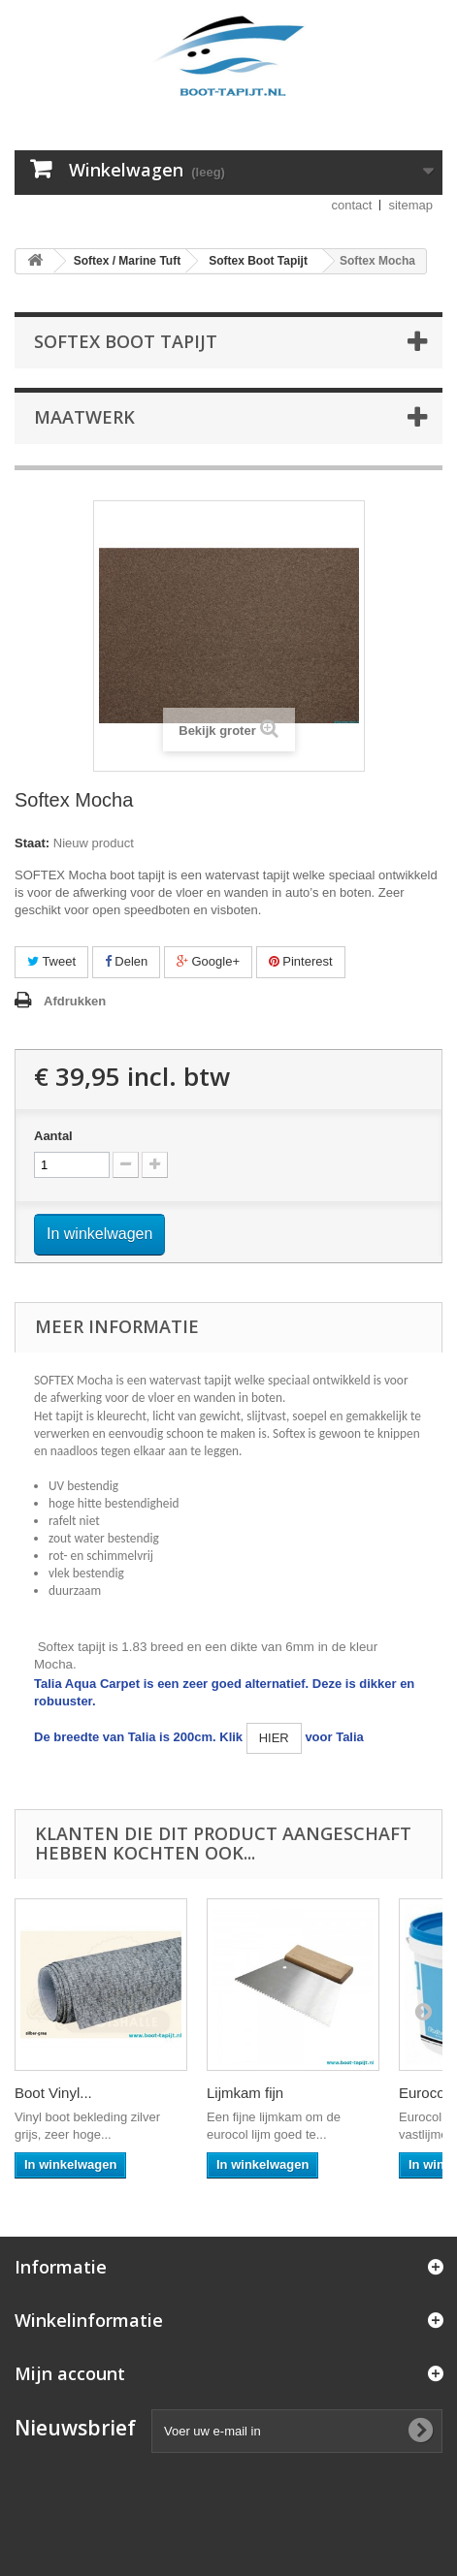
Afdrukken (75, 1001)
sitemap (410, 205)
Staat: (32, 843)
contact (352, 205)
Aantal (53, 1136)
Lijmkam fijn (245, 2092)
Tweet (51, 961)
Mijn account (70, 2373)
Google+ (208, 961)
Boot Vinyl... (53, 2092)
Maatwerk (84, 417)
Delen (126, 961)
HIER (274, 1738)
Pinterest (301, 961)
